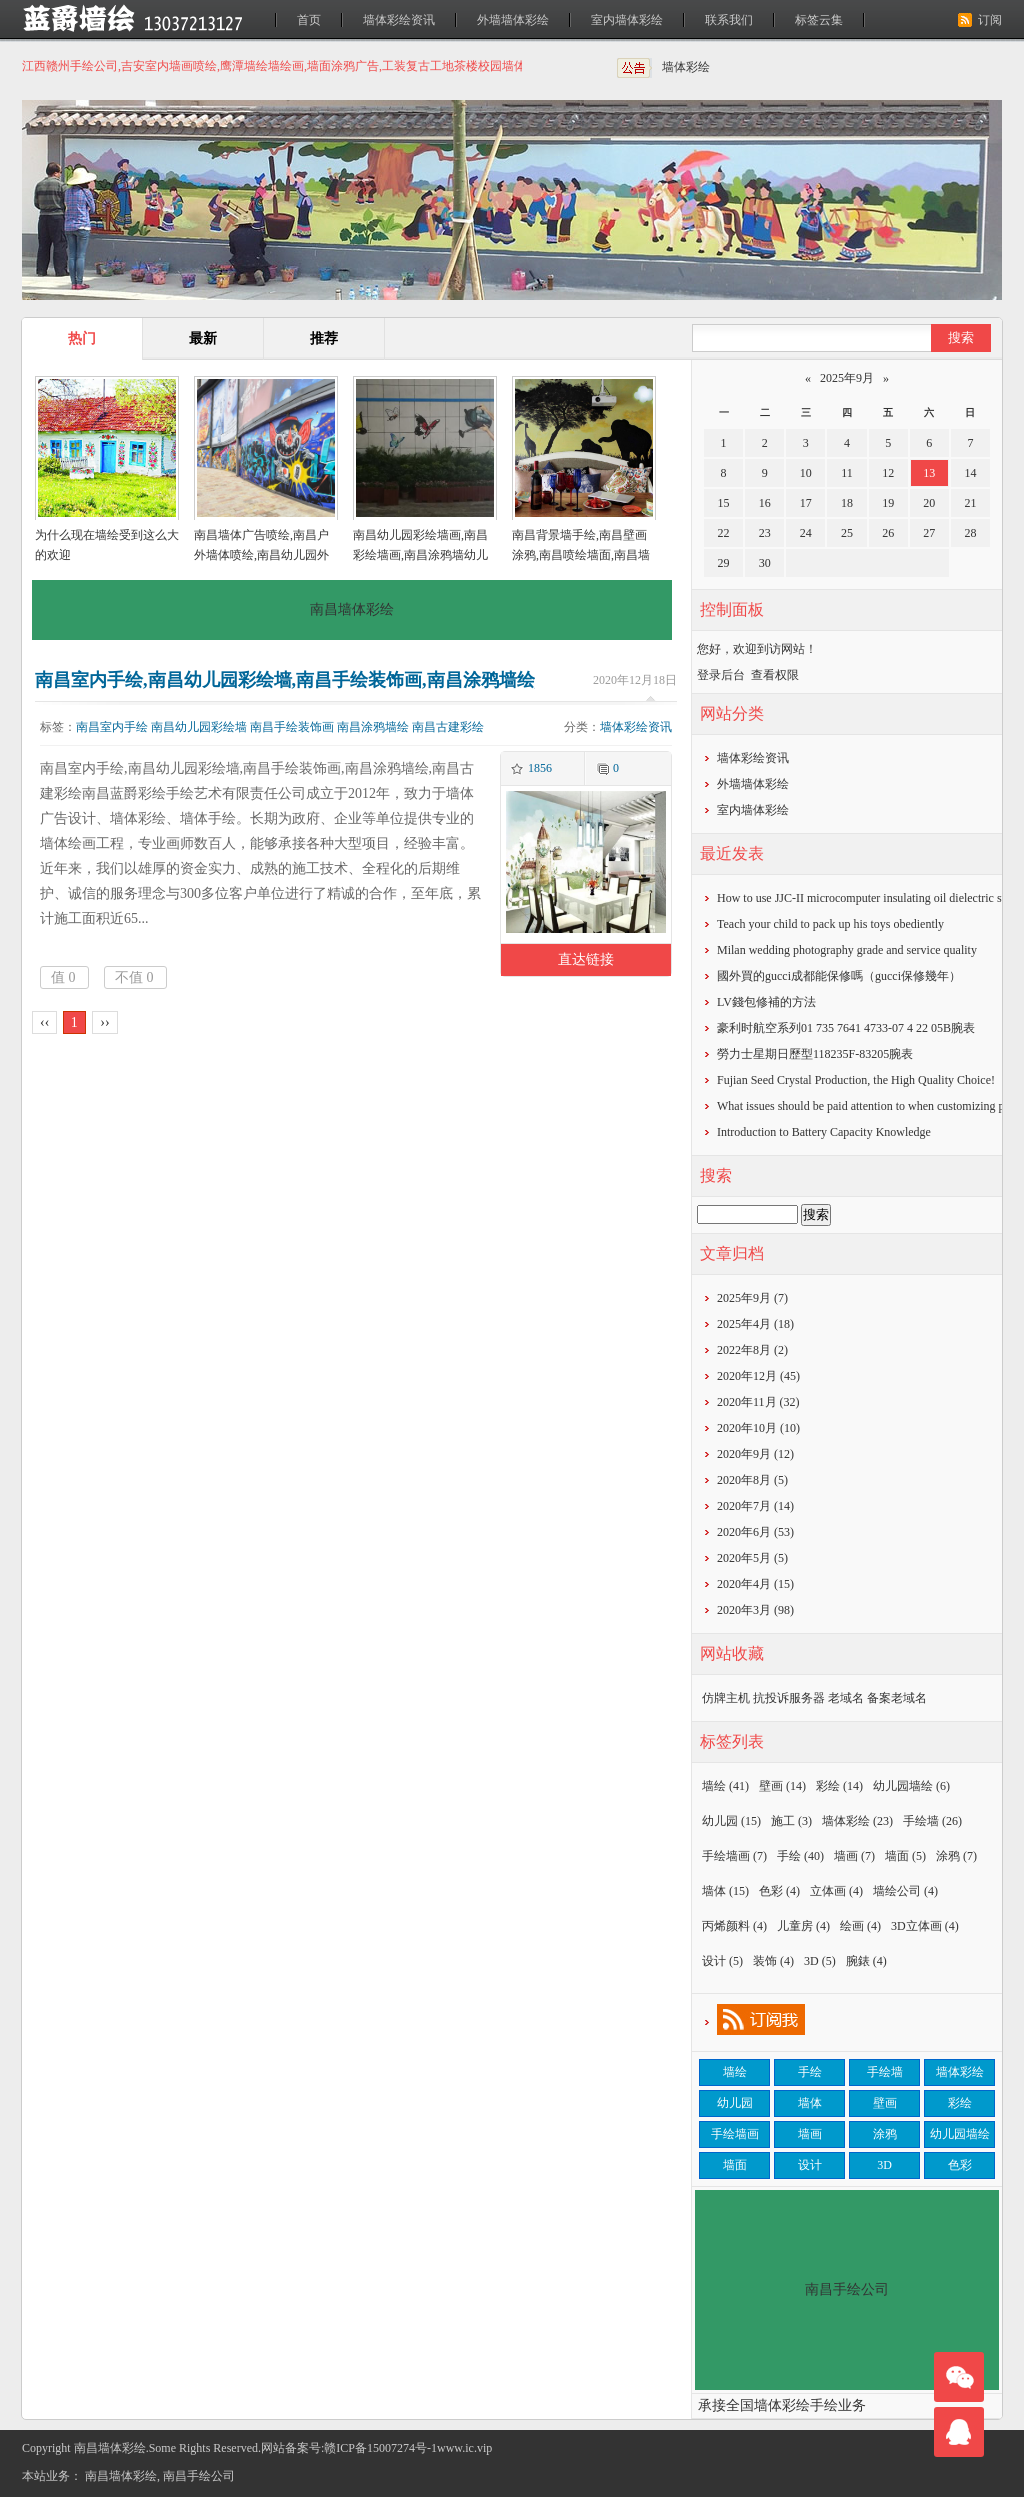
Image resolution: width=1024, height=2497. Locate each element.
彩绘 (839, 1786)
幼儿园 (731, 1821)
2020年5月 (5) (752, 1558)
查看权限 (775, 675)
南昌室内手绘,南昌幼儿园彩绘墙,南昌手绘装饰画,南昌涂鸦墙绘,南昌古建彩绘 (285, 680)
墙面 (905, 1856)
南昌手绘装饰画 (292, 727)
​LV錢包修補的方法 (766, 1002)
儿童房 (803, 1926)
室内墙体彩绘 (627, 20)
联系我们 (729, 20)
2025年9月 (847, 378)
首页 (309, 20)
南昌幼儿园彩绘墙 (199, 727)
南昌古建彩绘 (448, 727)
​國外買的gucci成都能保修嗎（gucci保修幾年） (839, 976)
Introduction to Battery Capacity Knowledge (824, 1132)
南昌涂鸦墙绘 (373, 727)
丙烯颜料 (734, 1926)
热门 (82, 338)
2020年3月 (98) (755, 1610)
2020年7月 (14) (755, 1506)
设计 (722, 1961)
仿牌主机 (726, 1698)
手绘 (800, 1856)
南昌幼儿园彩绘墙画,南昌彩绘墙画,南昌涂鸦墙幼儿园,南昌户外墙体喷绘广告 (420, 555)
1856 (540, 768)
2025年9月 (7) (752, 1298)
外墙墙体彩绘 (513, 20)
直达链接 (586, 959)
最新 (203, 338)
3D (820, 1961)
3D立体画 (925, 1926)
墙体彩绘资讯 (399, 20)
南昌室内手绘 (112, 727)
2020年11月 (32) (758, 1402)
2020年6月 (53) (755, 1532)
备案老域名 (897, 1698)
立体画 (836, 1891)
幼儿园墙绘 (911, 1786)
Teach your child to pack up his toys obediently (830, 924)
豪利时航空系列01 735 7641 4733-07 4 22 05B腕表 (846, 1028)
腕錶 (866, 1961)
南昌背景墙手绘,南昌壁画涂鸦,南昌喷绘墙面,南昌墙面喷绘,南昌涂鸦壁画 (581, 555)
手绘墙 (932, 1821)
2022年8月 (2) (752, 1350)
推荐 (324, 338)
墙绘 (725, 1786)
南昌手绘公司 (199, 2476)
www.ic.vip (464, 2448)
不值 (134, 977)
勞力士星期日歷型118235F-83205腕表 (815, 1054)
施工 (791, 1821)
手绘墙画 (734, 1856)
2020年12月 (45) (758, 1376)
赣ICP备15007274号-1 (380, 2448)
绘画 (860, 1926)
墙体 (725, 1891)
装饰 (773, 1961)
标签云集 (819, 20)
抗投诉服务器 (789, 1698)
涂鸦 (956, 1856)
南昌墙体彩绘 (121, 2476)
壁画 (782, 1786)
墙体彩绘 (686, 67)
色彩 (779, 1891)
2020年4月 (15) (755, 1584)
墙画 (854, 1856)
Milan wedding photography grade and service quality (847, 950)
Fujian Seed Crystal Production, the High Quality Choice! (856, 1080)
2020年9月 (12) (755, 1454)
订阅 (990, 20)
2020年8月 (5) (752, 1480)
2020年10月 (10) (758, 1428)
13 (929, 473)
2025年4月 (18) (755, 1324)
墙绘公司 (905, 1891)
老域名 (846, 1698)
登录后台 (721, 675)
